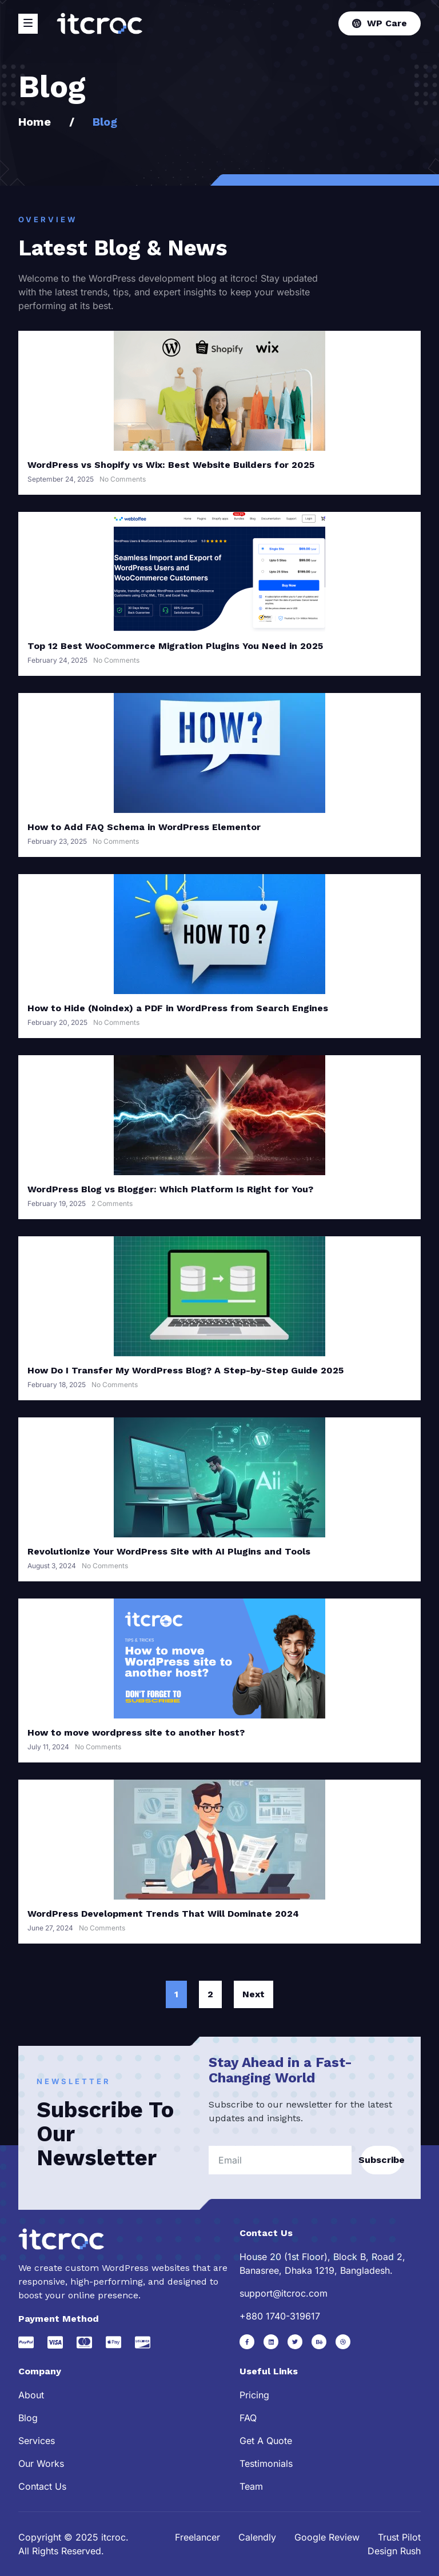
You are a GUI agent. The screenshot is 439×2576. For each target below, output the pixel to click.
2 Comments (112, 1203)
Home (34, 122)
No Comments (122, 479)
